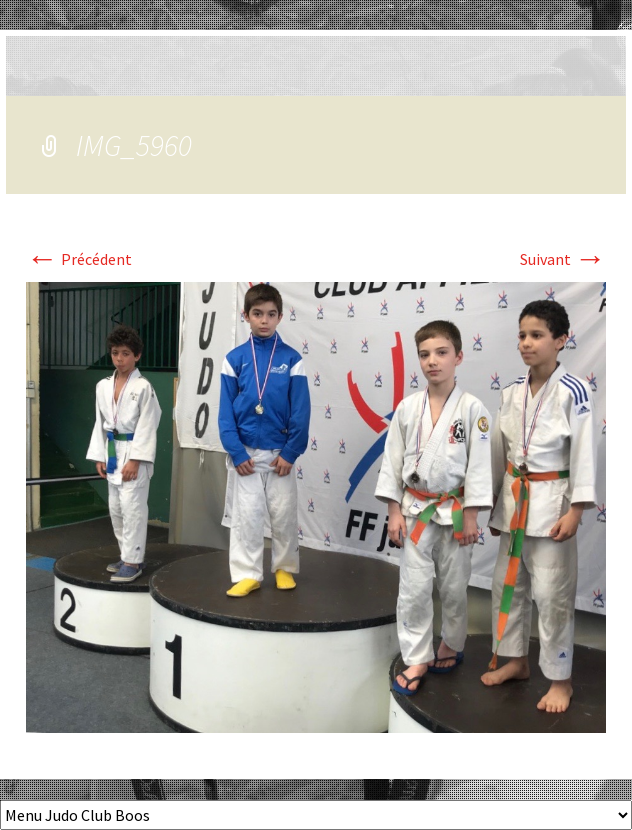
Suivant (563, 259)
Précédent (79, 259)
